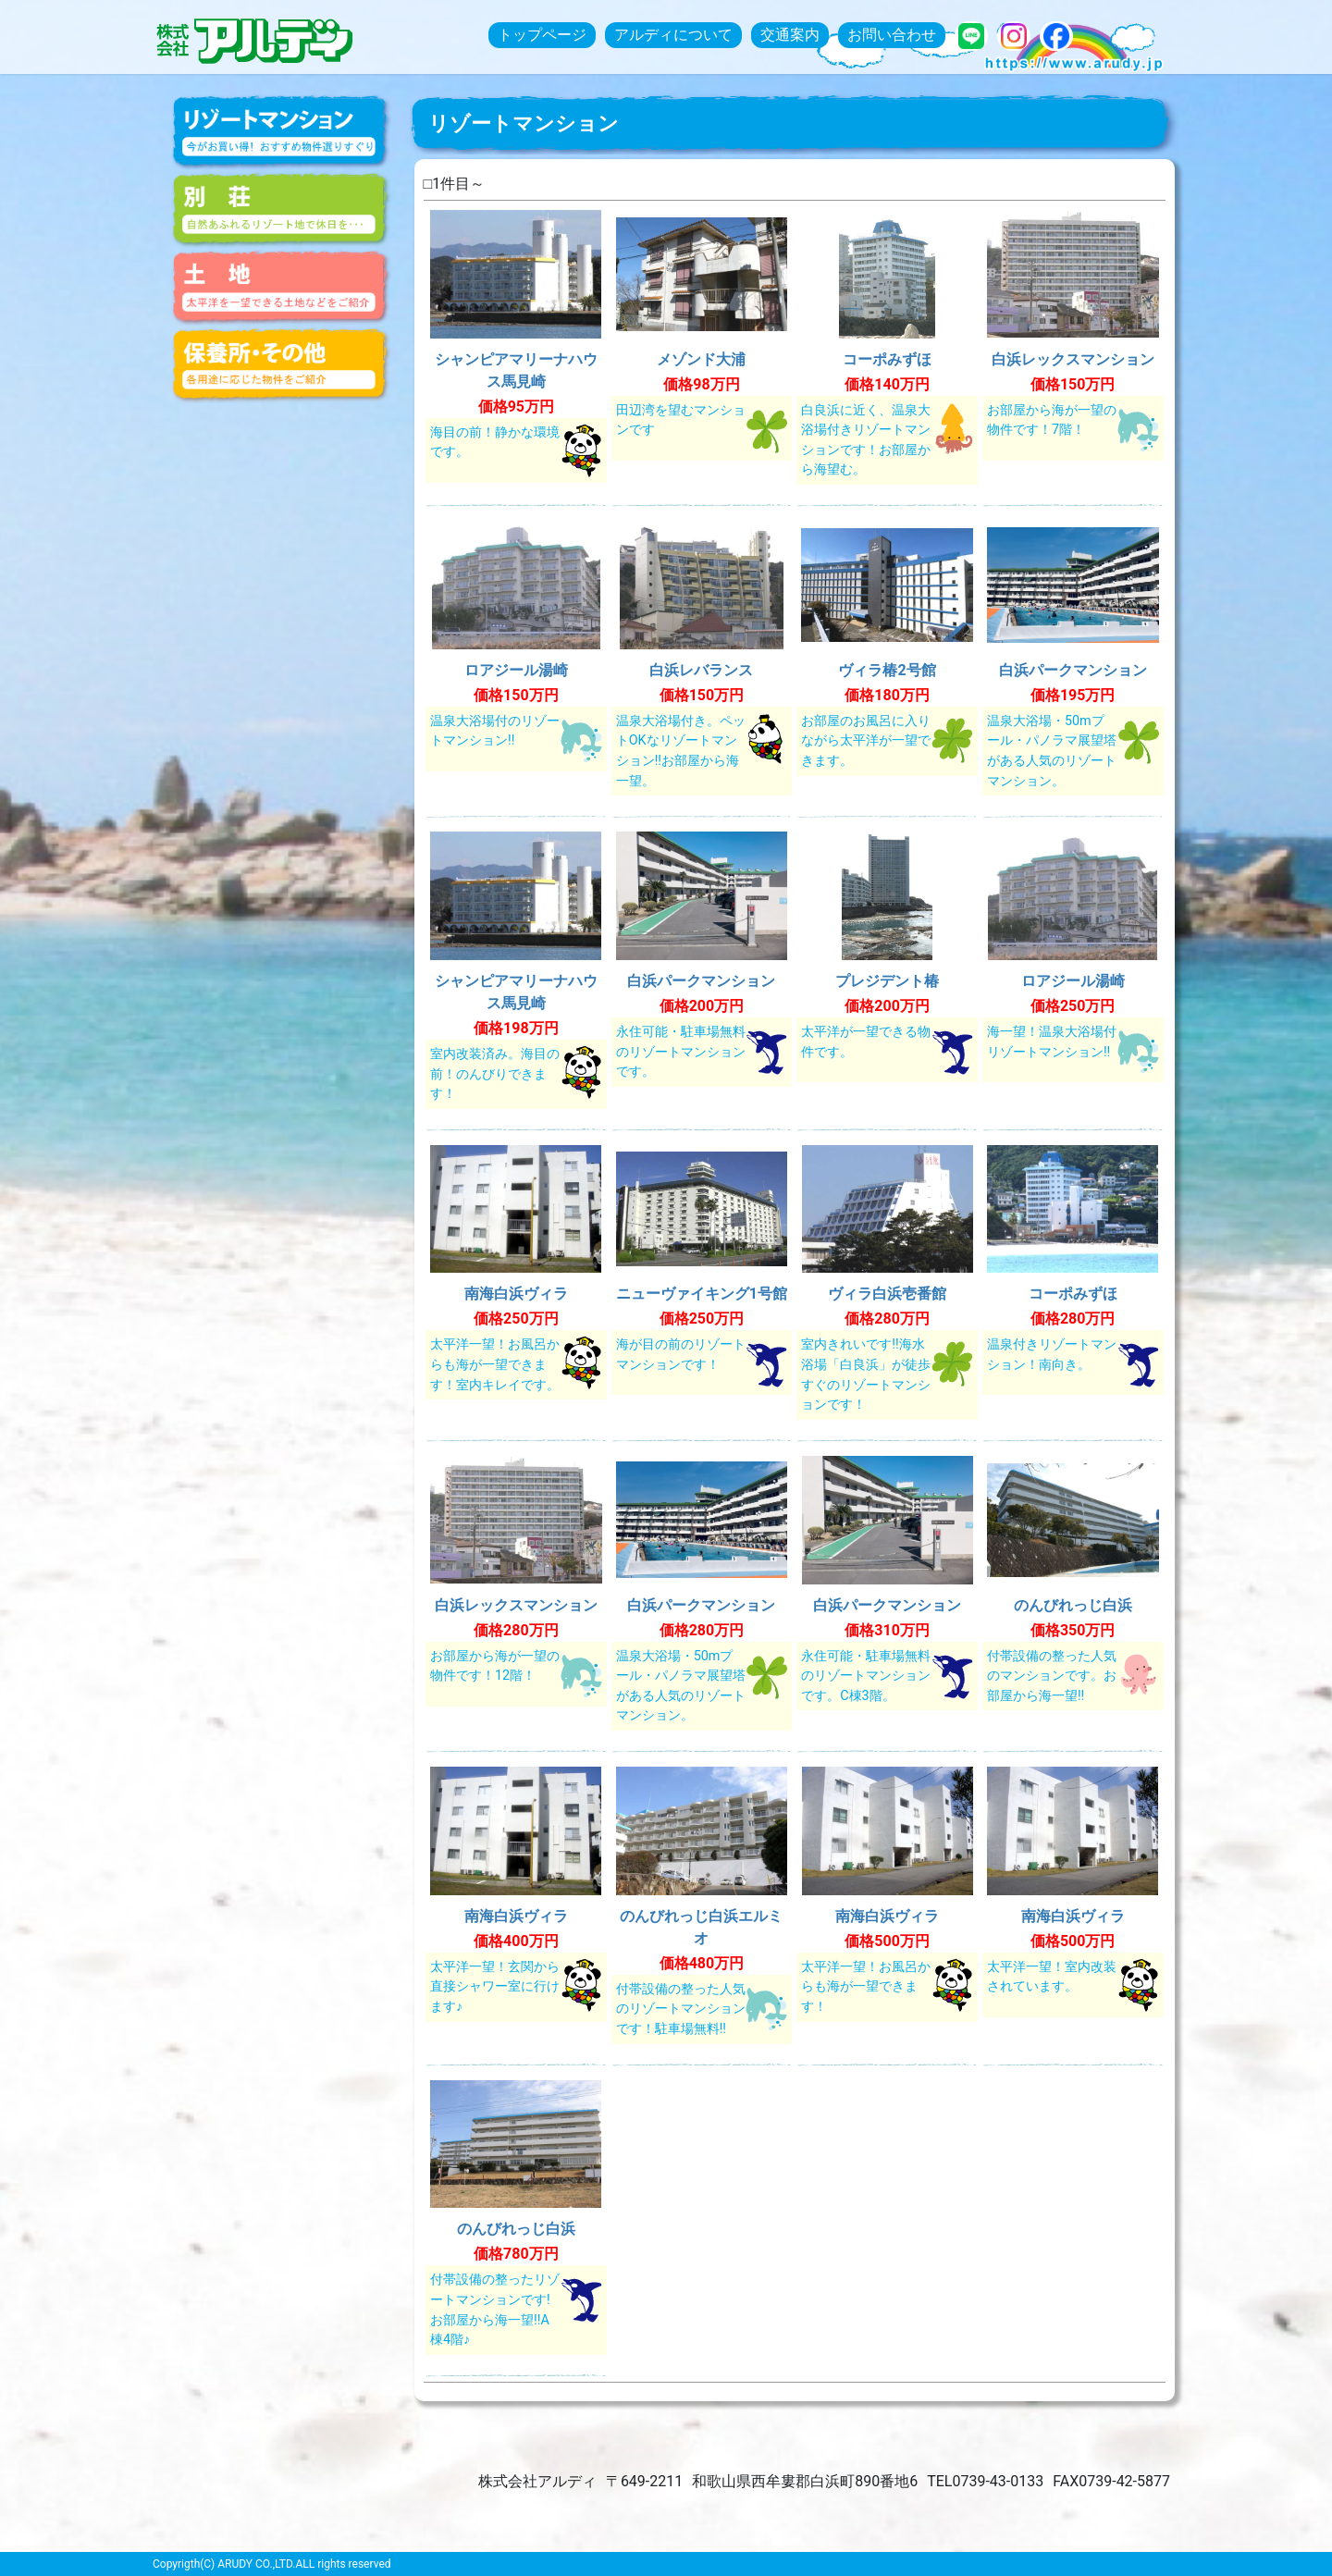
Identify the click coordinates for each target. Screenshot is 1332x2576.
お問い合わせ (891, 34)
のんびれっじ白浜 (1073, 1605)
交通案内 (790, 34)
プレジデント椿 (887, 981)
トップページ (542, 34)
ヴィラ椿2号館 (886, 670)
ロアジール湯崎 (516, 670)
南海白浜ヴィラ (516, 1293)
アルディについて (673, 34)
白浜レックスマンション (1073, 359)
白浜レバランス (701, 670)
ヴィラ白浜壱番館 (887, 1293)
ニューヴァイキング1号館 (701, 1293)
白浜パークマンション (1073, 670)
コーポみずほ (887, 359)
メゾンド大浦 (701, 359)
